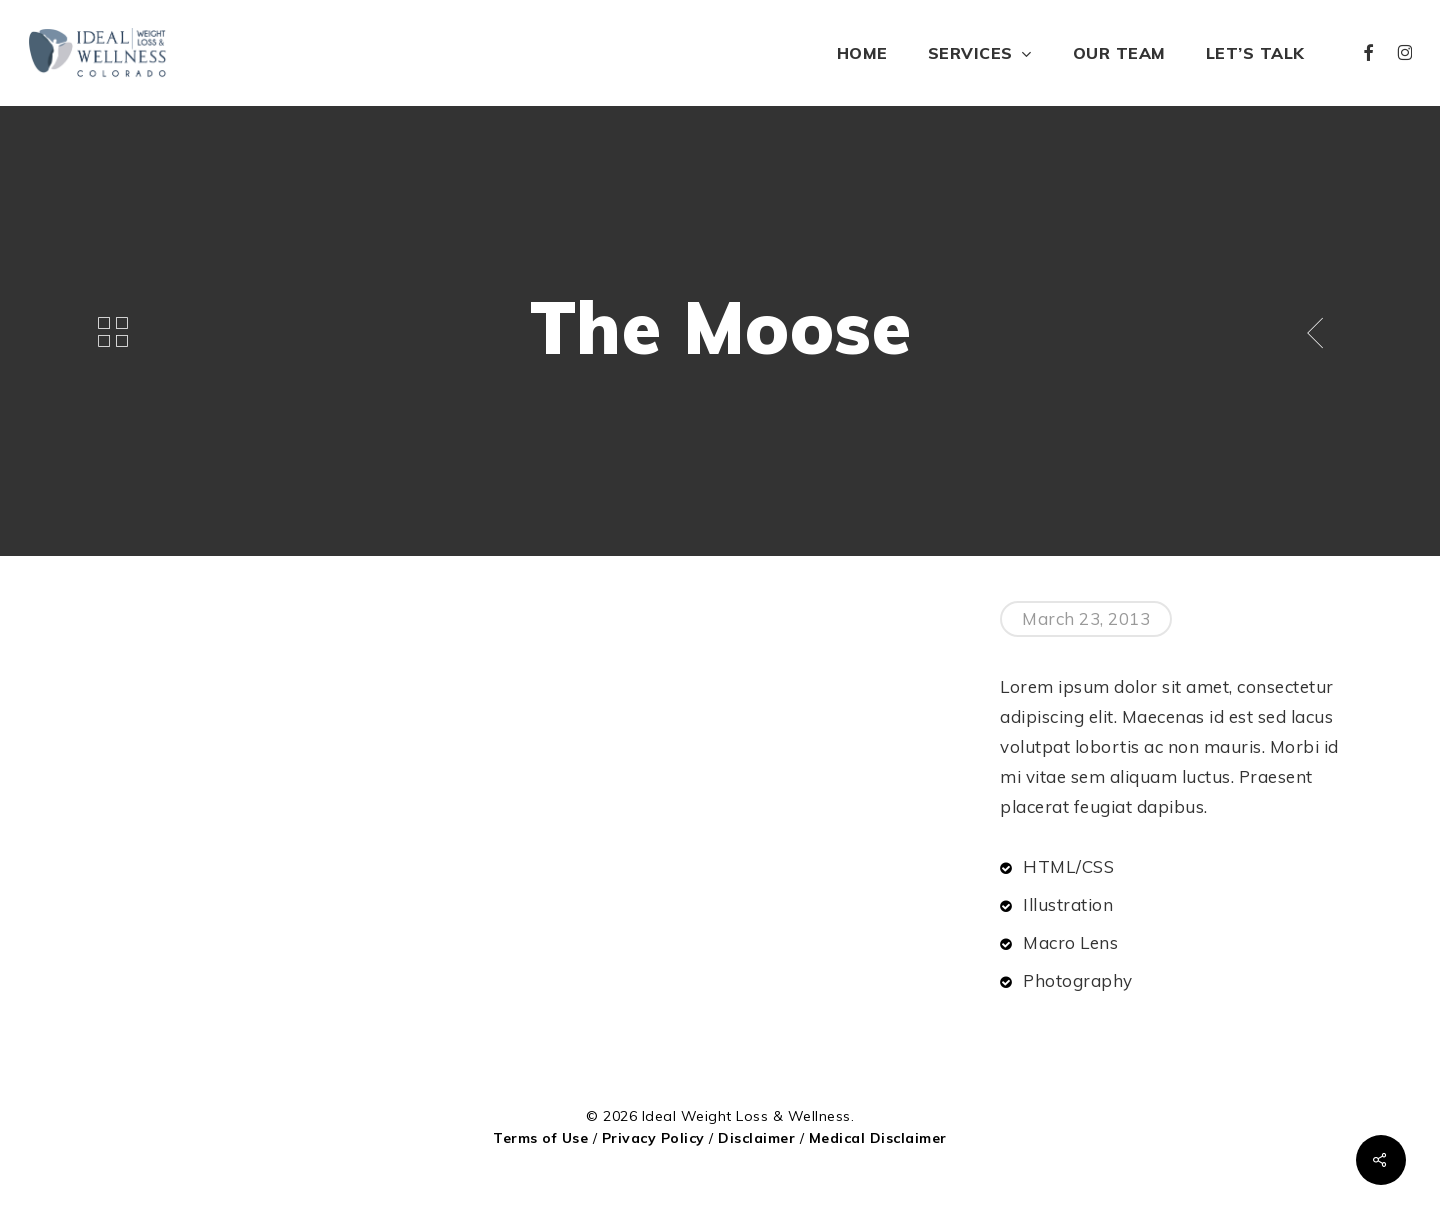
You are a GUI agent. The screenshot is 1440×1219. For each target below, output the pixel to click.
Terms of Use (540, 1138)
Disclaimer (756, 1138)
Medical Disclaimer (878, 1138)
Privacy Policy (653, 1138)
